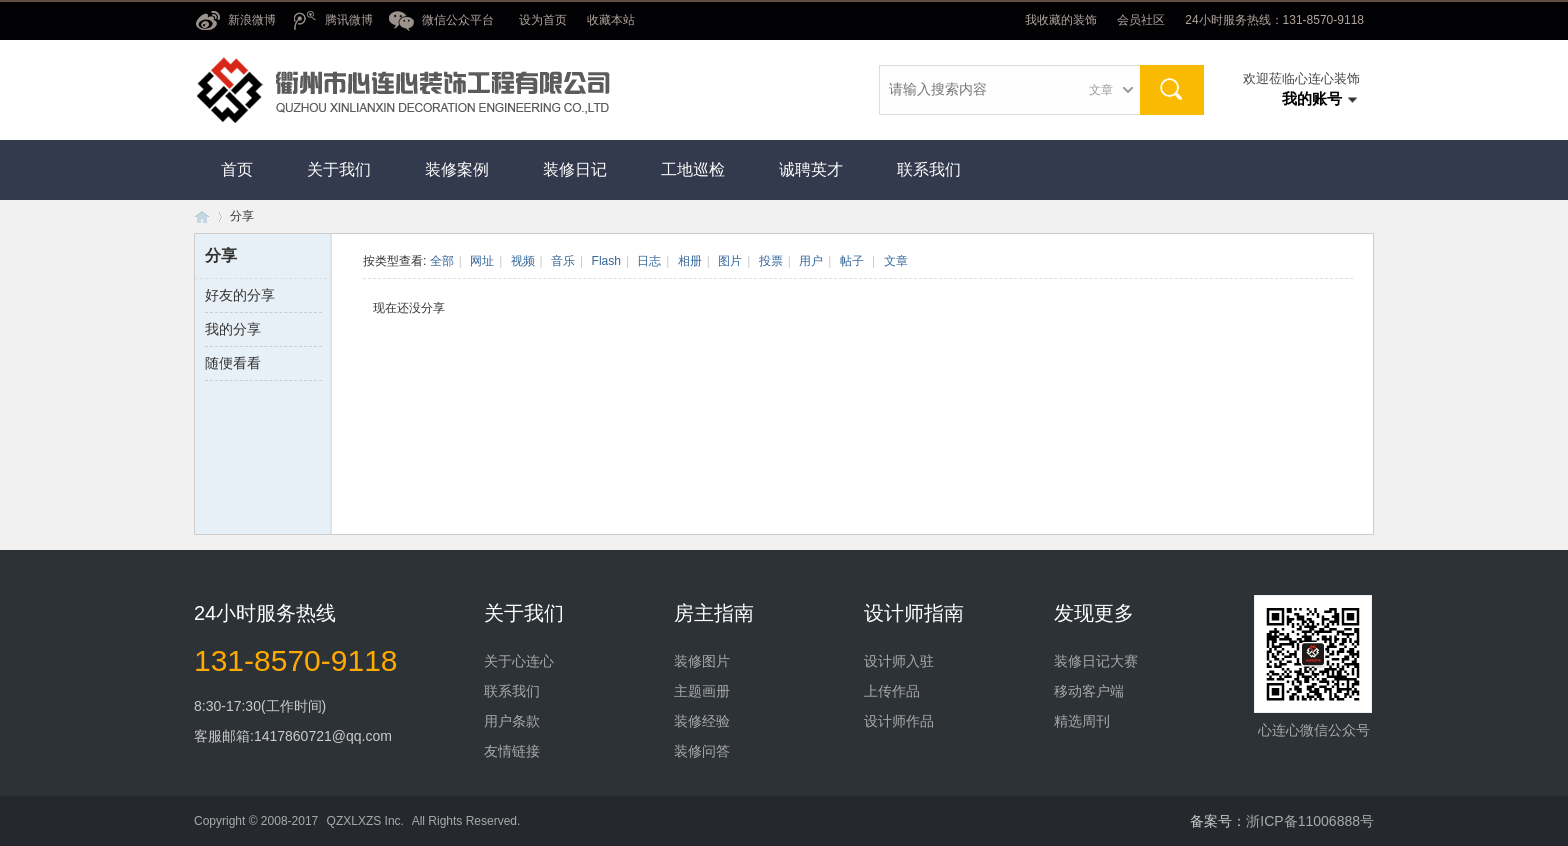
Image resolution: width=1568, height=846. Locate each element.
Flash (606, 261)
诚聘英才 (811, 169)
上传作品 (892, 691)
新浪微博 (252, 20)
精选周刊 (1082, 721)
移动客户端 (1089, 691)
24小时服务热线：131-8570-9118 (1274, 20)
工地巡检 (693, 169)
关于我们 (339, 169)
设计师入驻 (899, 661)
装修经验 (702, 721)
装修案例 (457, 169)
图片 (730, 261)
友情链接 (512, 751)
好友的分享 (240, 295)
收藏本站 (611, 20)
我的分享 (233, 329)
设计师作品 (899, 721)
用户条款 (512, 721)
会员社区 (1141, 20)
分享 (242, 216)
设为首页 (543, 20)
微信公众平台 (458, 20)
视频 (523, 261)
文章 (1101, 90)
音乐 (563, 261)
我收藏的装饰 (1061, 20)
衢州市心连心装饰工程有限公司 (202, 216)
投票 (771, 261)
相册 (690, 261)
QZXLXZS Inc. (365, 821)
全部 (442, 261)
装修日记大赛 (1096, 661)
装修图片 (702, 661)
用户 (811, 261)
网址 (482, 261)
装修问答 (702, 751)
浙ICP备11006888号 (1310, 821)
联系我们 (929, 169)
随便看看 (233, 363)
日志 (649, 261)
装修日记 (575, 169)
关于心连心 (519, 661)
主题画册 (702, 691)
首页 (237, 169)
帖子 (852, 261)
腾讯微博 (349, 20)
